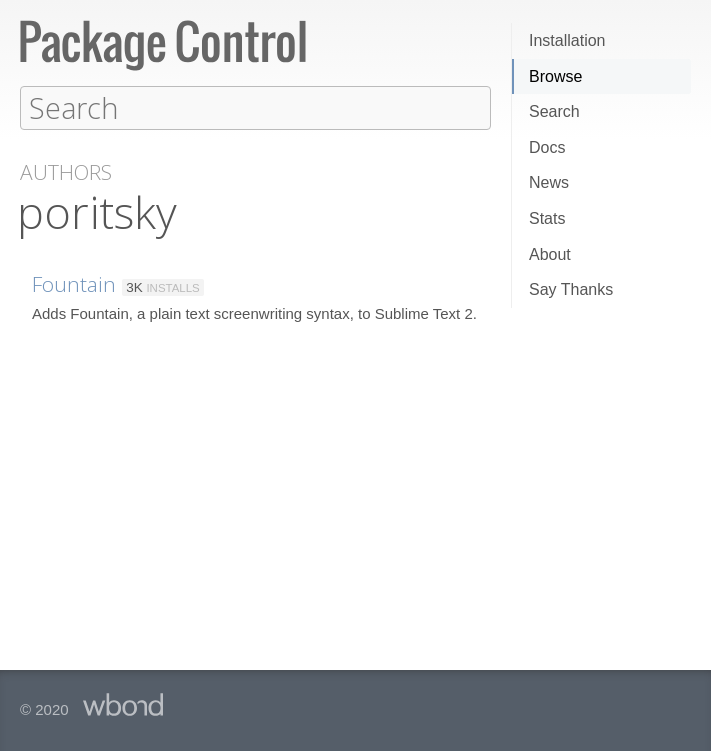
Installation (567, 40)
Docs (547, 147)
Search (554, 111)
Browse (555, 76)
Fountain (74, 283)
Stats (547, 218)
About (550, 254)
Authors (66, 171)
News (549, 182)
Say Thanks (571, 289)
